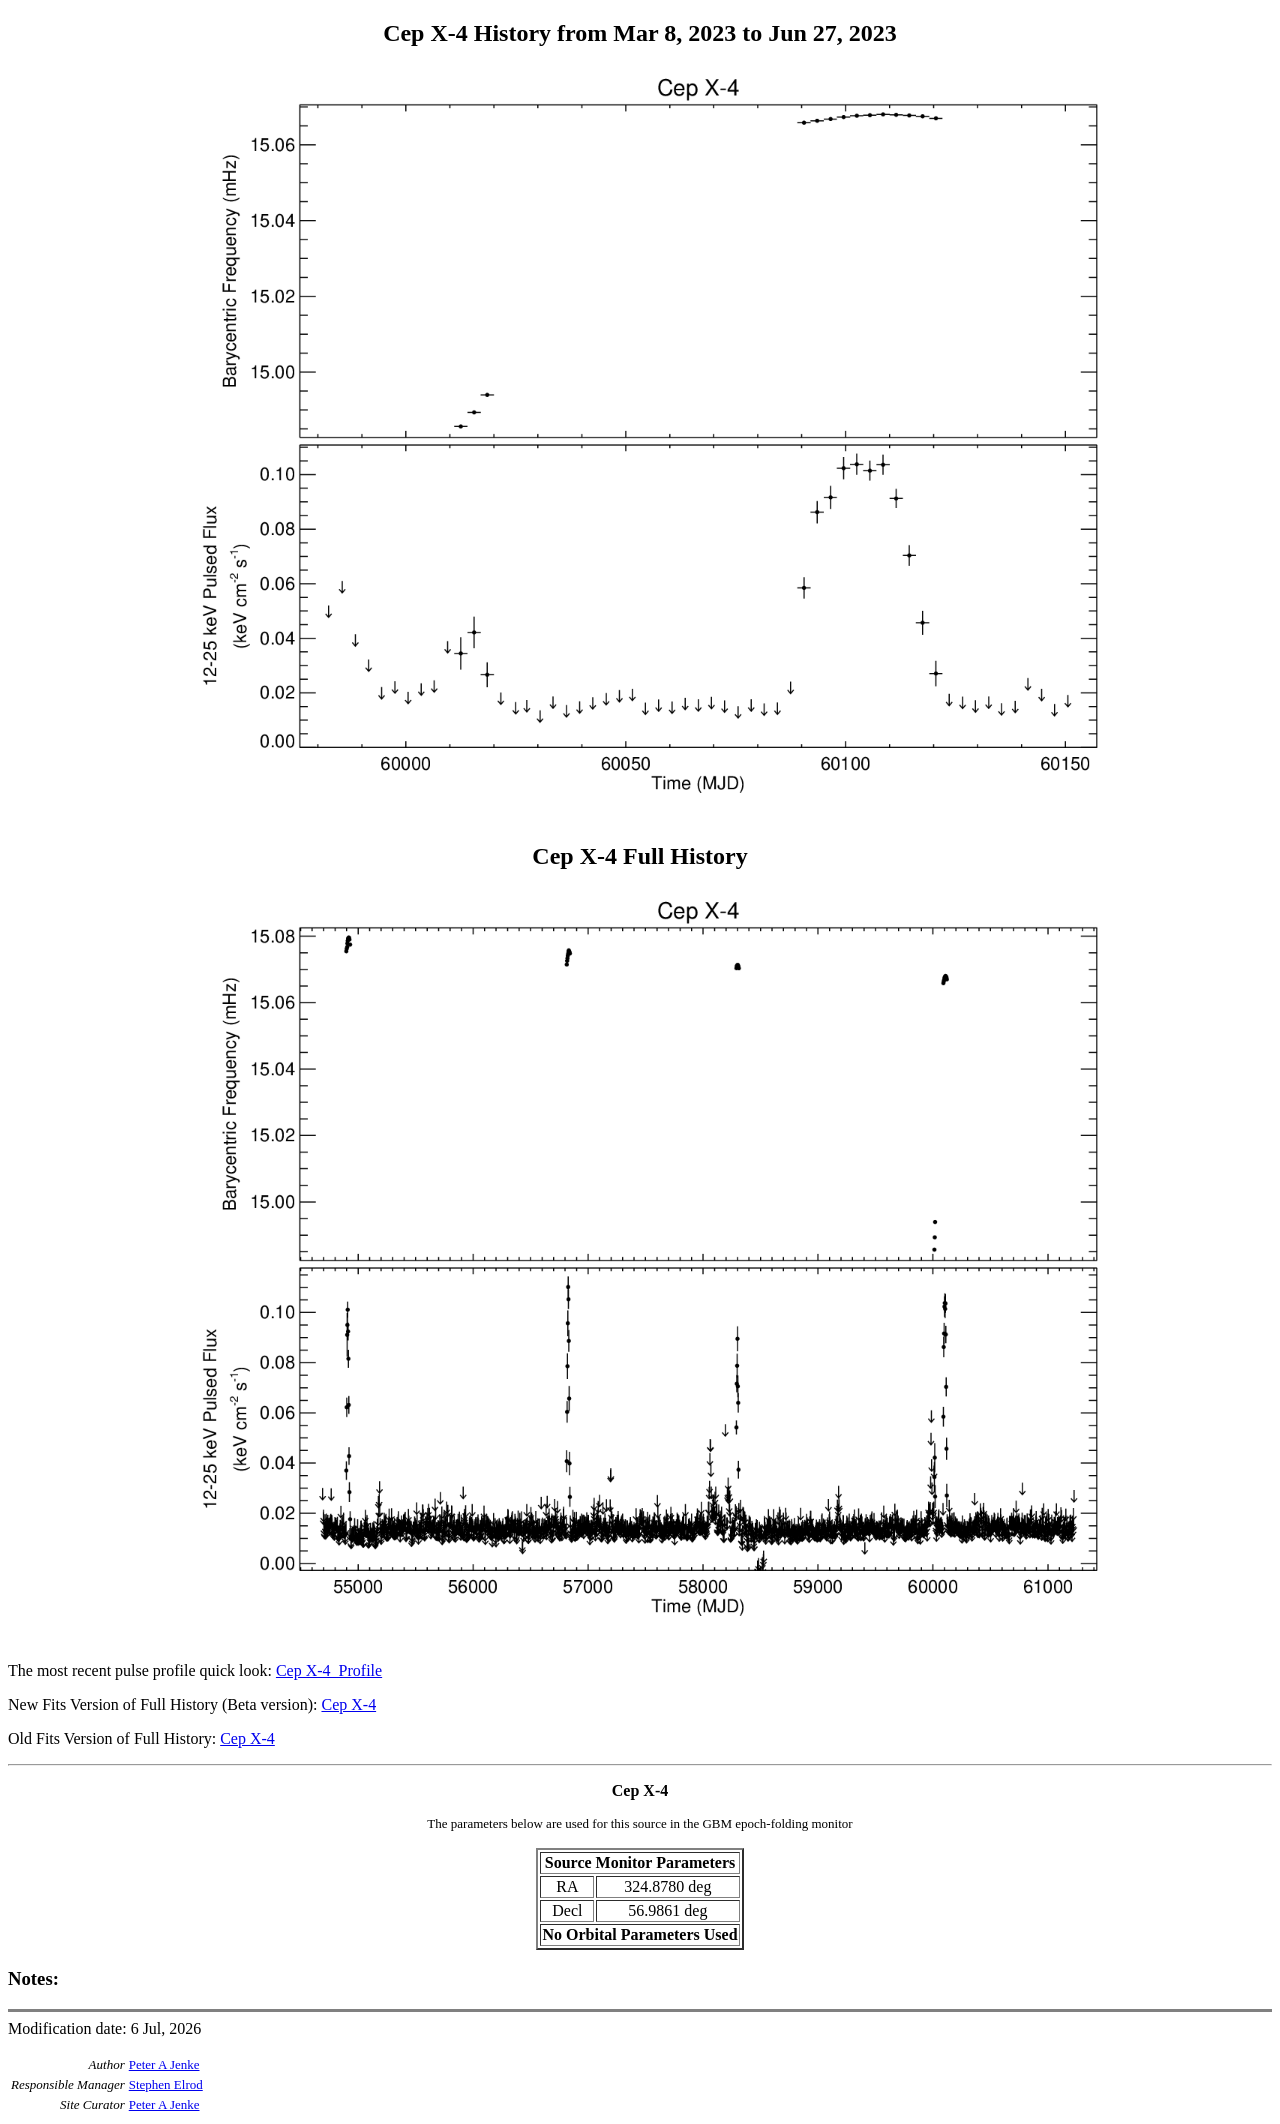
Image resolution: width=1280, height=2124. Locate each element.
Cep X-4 (348, 1704)
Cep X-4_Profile (329, 1670)
